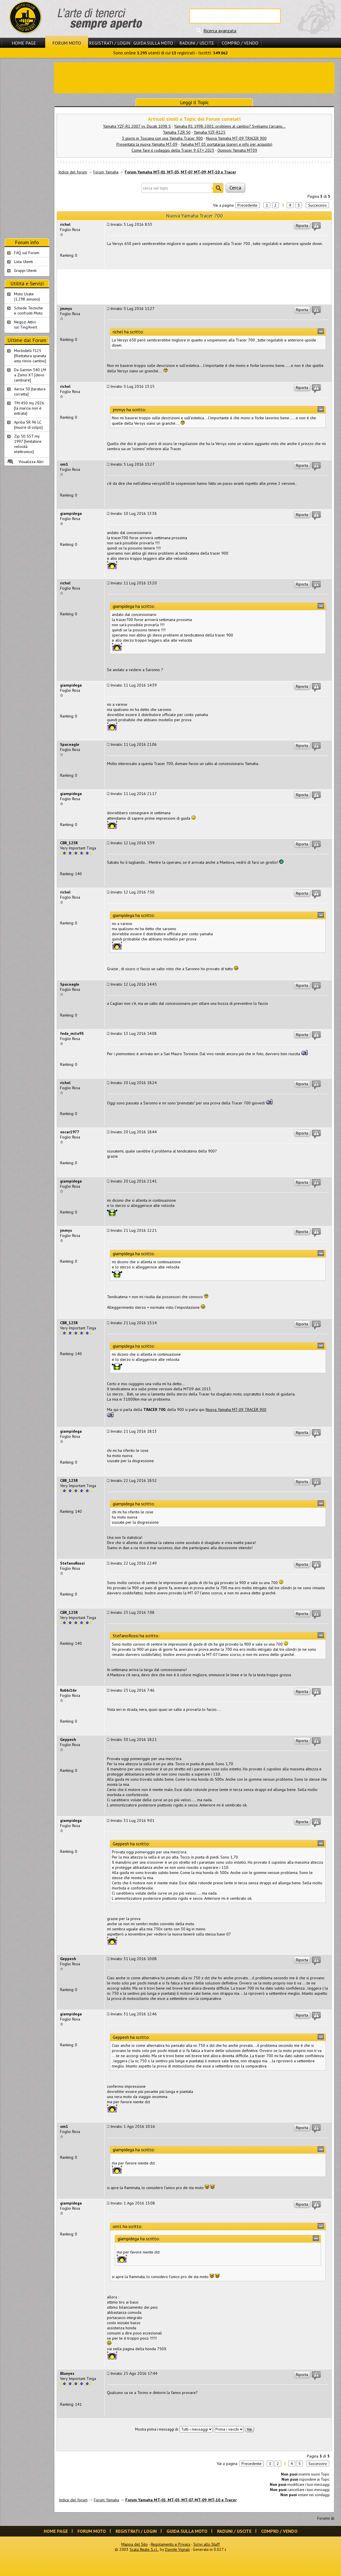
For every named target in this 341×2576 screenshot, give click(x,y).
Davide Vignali (177, 2549)
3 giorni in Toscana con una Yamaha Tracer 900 (162, 138)
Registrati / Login (109, 43)
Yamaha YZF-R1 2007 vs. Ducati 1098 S (137, 126)
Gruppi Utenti (25, 270)
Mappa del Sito (134, 2544)
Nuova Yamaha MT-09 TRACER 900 (236, 138)
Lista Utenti (23, 261)
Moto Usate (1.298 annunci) (27, 296)
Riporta (302, 225)
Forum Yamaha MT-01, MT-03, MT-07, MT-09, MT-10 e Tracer (180, 172)
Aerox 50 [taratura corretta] (29, 391)
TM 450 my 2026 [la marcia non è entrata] (29, 408)
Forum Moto (66, 43)
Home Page (24, 43)
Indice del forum (72, 172)
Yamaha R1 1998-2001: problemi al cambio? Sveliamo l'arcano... (230, 126)
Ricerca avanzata (219, 30)
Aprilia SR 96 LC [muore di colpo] (28, 425)
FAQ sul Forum (26, 252)
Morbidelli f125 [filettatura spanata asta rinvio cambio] (30, 355)
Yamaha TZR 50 (177, 132)
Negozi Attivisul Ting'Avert (25, 324)
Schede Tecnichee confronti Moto (28, 310)
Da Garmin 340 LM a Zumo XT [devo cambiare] (30, 375)
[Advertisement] (194, 77)
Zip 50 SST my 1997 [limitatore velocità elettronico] (27, 444)
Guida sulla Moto (153, 43)
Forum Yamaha (105, 172)
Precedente (247, 205)
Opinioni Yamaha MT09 (237, 150)
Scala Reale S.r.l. (144, 2549)
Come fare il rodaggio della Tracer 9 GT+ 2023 (173, 150)
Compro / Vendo (240, 43)
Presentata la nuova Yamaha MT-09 (146, 144)
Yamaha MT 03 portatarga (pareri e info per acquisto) (226, 144)
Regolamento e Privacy (170, 2544)
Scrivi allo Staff (206, 2544)
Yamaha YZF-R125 (209, 132)
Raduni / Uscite (196, 43)
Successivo (317, 205)
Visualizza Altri (31, 461)
